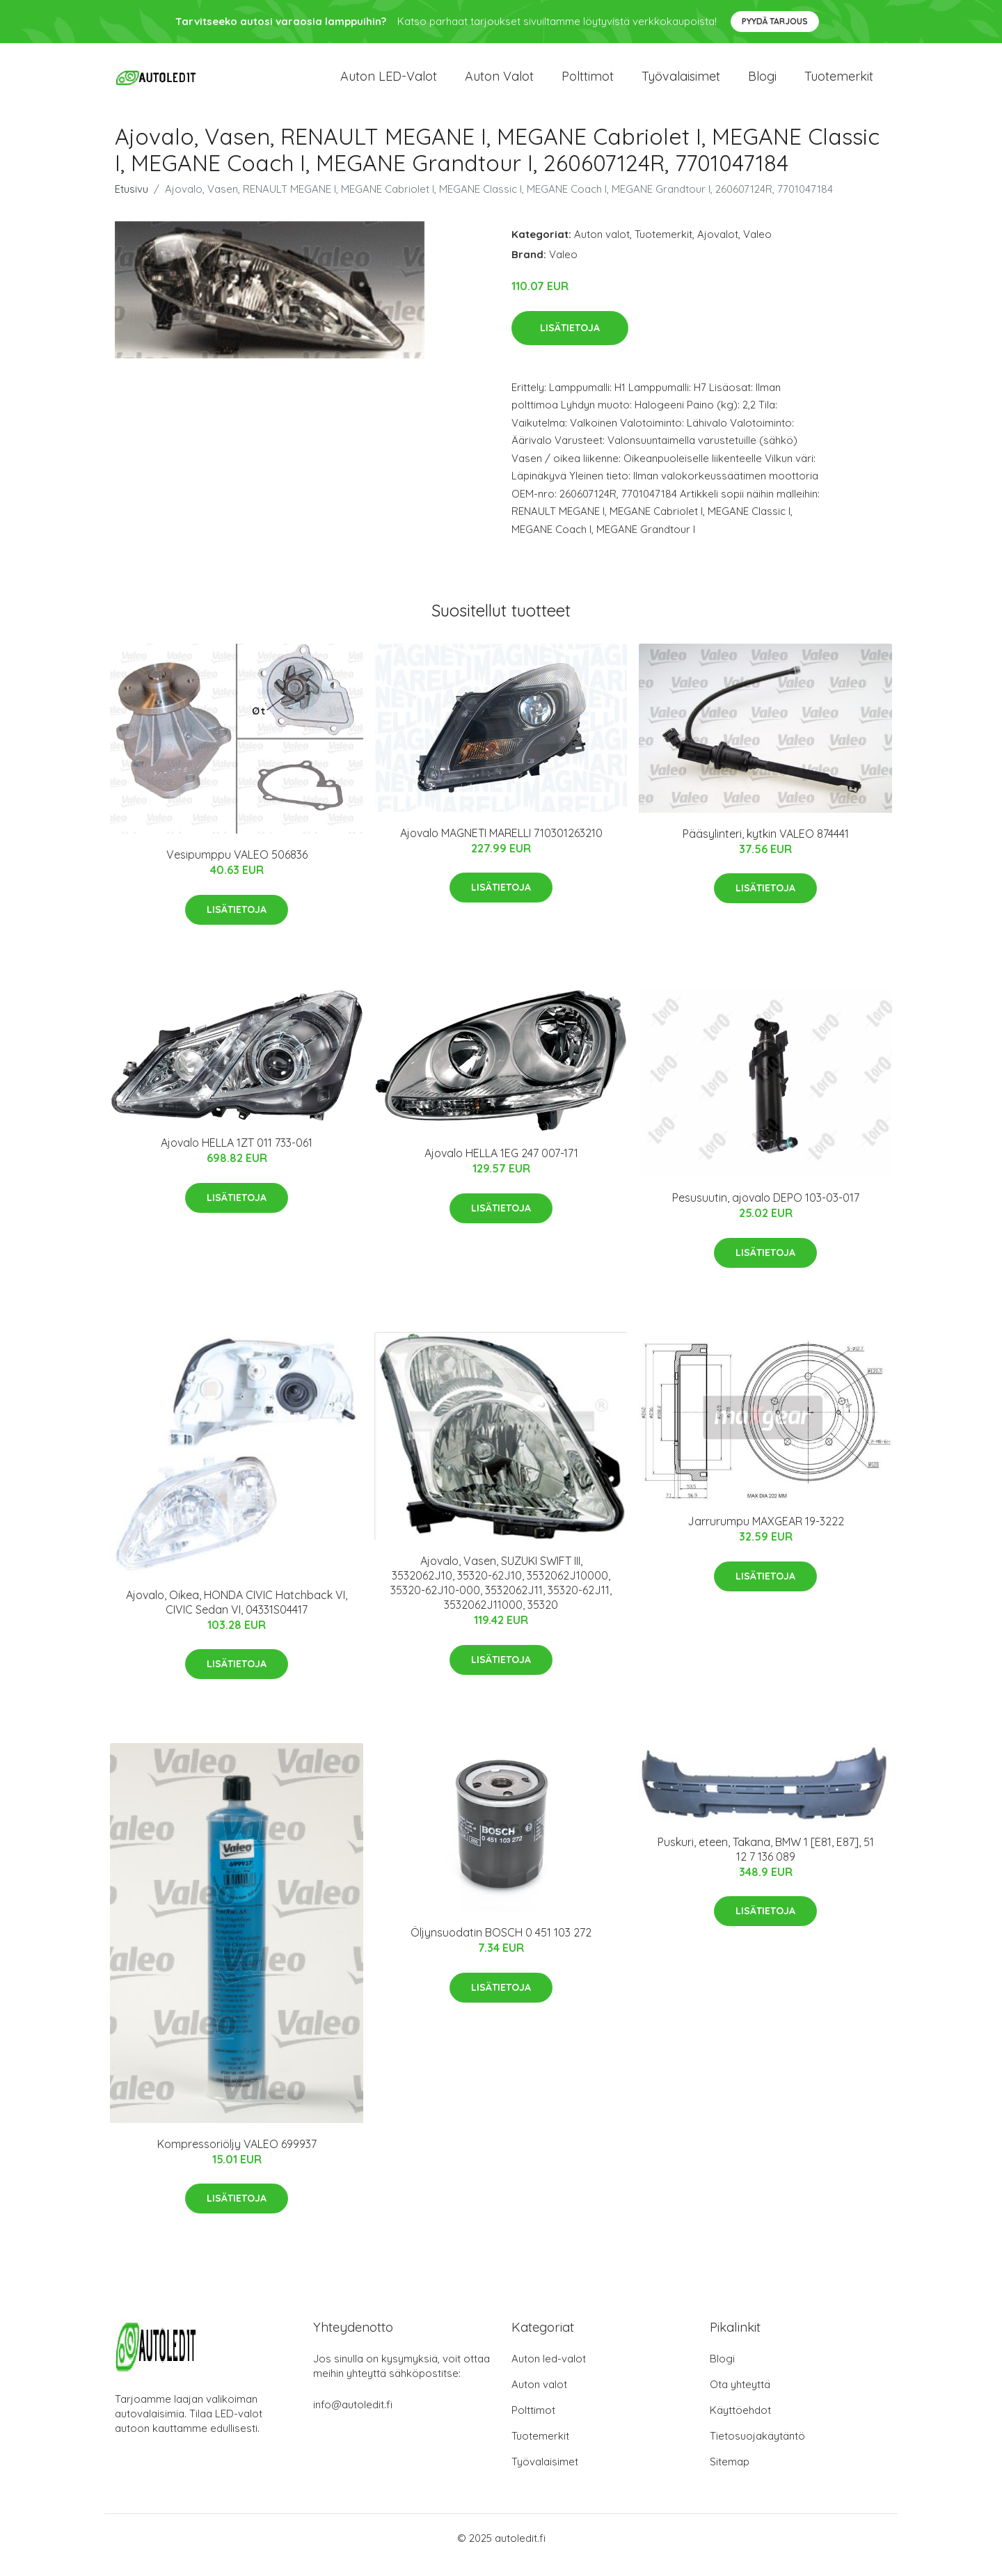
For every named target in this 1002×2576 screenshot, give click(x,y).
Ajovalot (717, 248)
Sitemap (729, 2475)
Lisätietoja (570, 341)
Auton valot (499, 83)
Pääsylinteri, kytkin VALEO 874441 (766, 847)
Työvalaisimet (681, 83)
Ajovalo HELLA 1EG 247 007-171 (501, 1167)
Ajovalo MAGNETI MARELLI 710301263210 (501, 847)
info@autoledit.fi (352, 2418)
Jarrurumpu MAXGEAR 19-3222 (765, 1535)
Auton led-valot (548, 2372)
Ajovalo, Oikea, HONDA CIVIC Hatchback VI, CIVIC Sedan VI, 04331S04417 (236, 1616)
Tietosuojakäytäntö (757, 2449)
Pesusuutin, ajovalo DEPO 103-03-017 (765, 1211)
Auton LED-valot (388, 83)
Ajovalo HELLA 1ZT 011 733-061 (236, 1156)
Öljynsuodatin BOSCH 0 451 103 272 (501, 1946)
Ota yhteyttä (740, 2398)
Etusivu (131, 202)
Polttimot (588, 83)
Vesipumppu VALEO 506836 (237, 868)
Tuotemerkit (838, 83)
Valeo (757, 248)
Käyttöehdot (740, 2424)
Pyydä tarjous (775, 21)
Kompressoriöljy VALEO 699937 (237, 2158)
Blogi (762, 83)
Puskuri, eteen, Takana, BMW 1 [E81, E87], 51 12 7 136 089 (766, 1863)
